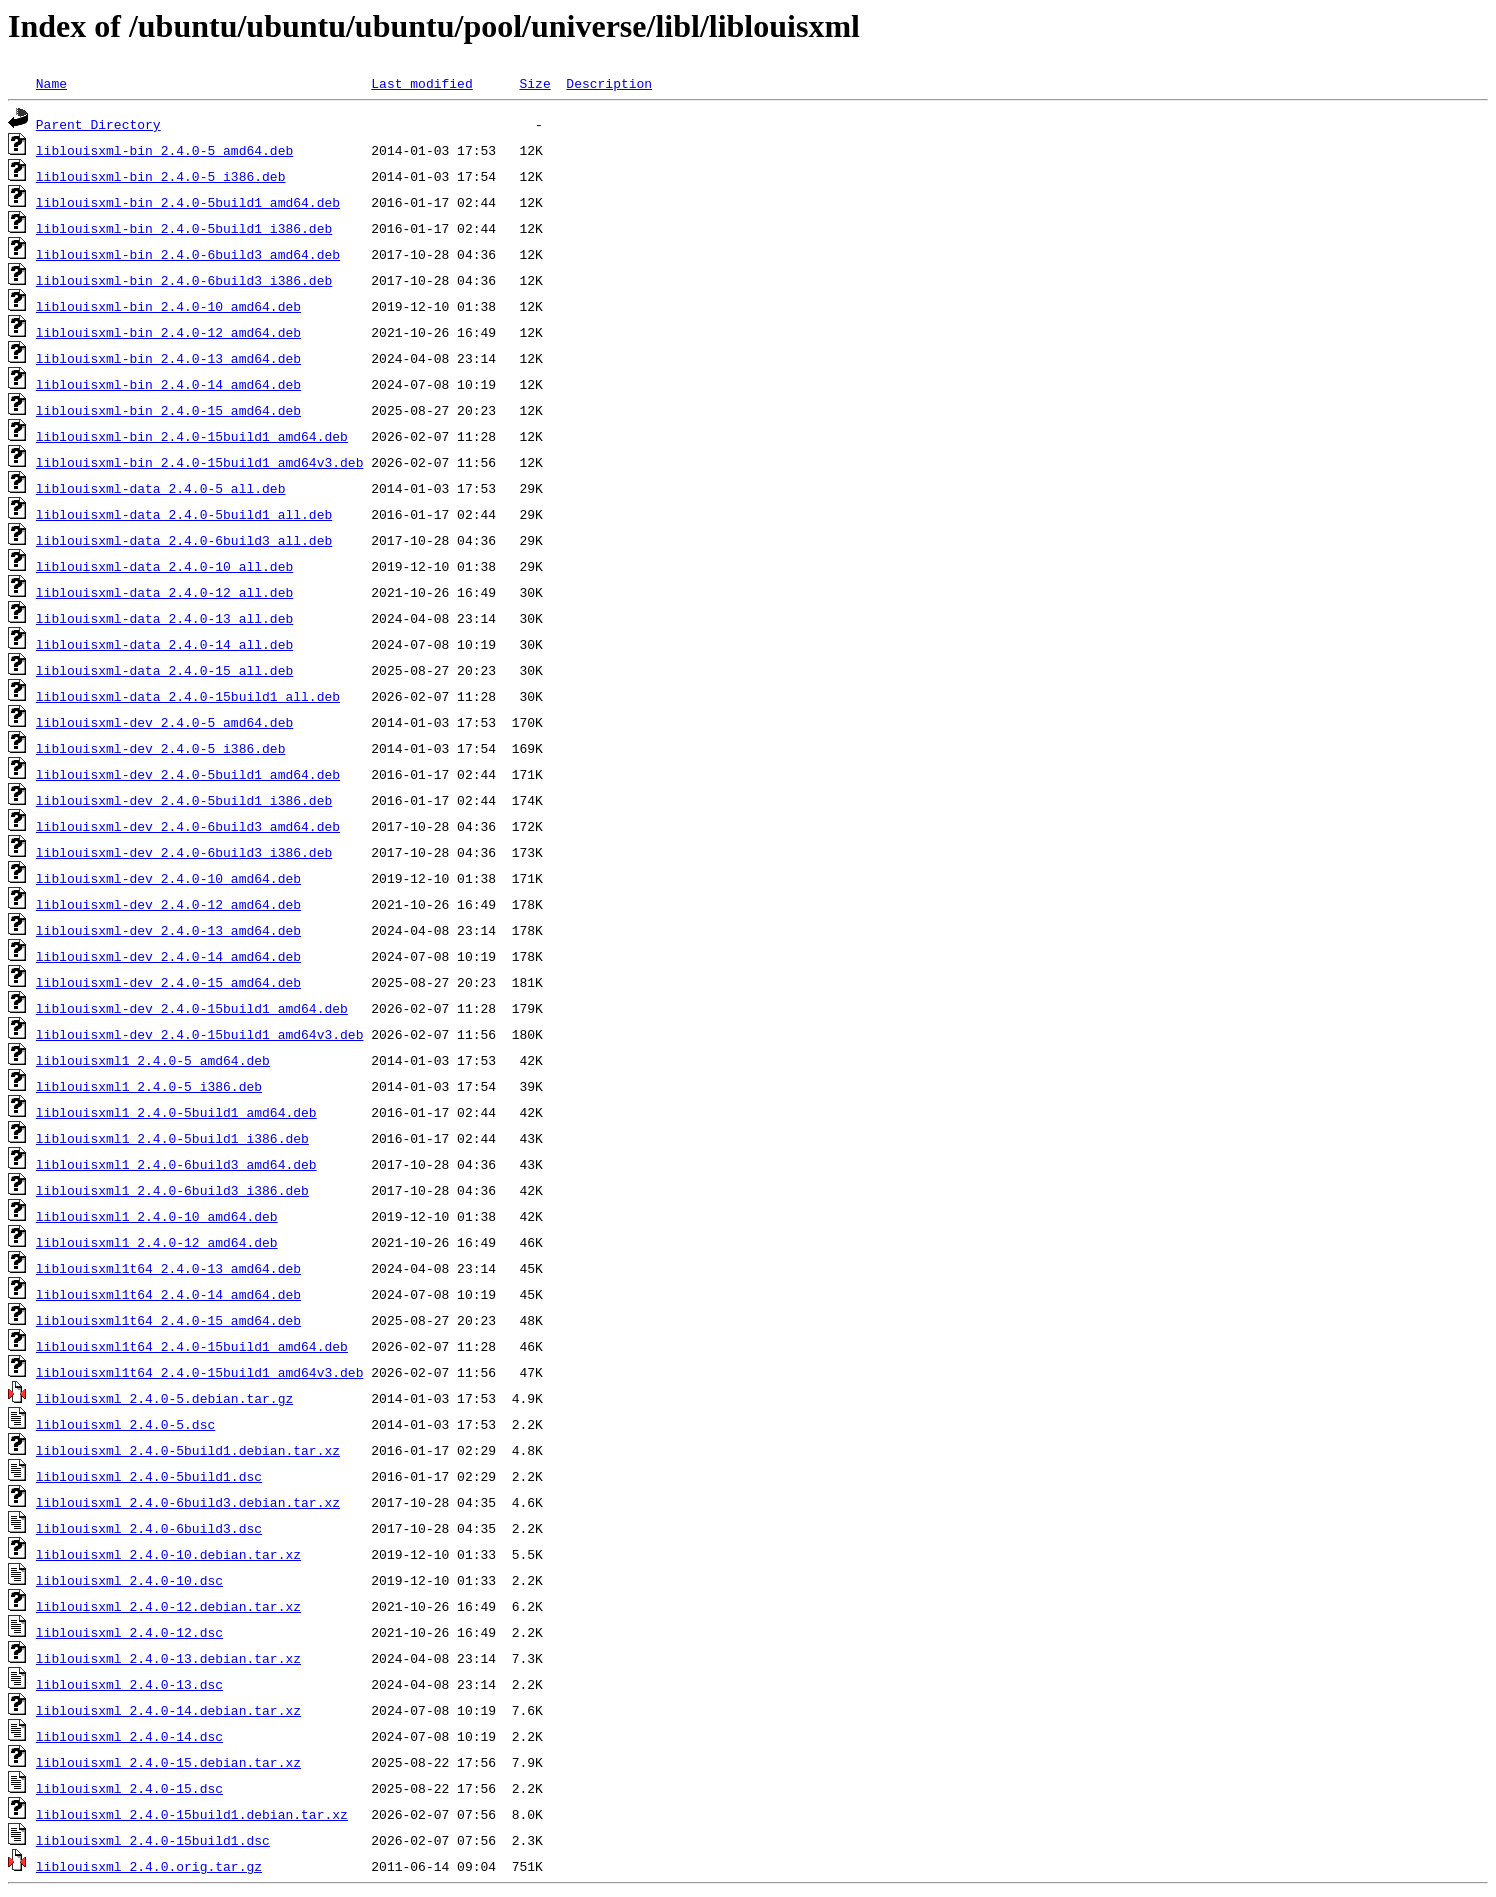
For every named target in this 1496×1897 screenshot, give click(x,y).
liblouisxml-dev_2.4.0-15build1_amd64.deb (192, 1008)
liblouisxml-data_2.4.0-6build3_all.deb (184, 540)
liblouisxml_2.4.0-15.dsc (129, 1788)
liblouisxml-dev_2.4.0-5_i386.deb (161, 748)
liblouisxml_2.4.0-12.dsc (129, 1632)
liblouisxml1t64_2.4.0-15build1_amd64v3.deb (200, 1372)
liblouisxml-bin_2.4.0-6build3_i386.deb (184, 280)
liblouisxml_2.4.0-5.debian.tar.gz (164, 1398)
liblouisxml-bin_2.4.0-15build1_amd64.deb (192, 436)
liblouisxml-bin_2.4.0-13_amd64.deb (168, 358)
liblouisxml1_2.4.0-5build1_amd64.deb (176, 1112)
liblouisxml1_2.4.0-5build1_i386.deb (172, 1138)
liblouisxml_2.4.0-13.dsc (129, 1684)
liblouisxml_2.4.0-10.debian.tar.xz (168, 1554)
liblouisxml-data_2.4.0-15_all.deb (164, 670)
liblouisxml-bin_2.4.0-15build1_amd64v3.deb (200, 462)
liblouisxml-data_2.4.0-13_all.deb (164, 618)
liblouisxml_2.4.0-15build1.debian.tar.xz (192, 1814)
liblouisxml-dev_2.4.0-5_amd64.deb (164, 722)
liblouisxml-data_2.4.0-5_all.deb (161, 488)
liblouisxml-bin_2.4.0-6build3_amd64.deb (188, 254)
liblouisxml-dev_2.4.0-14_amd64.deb (168, 956)
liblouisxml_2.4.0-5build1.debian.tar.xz (188, 1450)
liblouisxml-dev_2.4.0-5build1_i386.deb (184, 800)
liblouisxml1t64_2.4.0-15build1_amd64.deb (192, 1346)
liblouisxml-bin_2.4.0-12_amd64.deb (168, 332)
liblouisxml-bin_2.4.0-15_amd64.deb (168, 410)
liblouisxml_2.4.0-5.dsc (125, 1424)
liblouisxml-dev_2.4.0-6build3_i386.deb (184, 852)
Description (609, 83)
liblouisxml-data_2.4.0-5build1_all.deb (184, 514)
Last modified (421, 83)
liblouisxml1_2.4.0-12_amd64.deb (157, 1242)
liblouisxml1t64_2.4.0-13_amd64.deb (168, 1268)
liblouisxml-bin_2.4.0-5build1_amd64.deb (188, 202)
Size (534, 83)
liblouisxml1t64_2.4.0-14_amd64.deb (168, 1294)
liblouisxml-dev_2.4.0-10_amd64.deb (168, 878)
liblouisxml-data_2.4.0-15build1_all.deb (188, 696)
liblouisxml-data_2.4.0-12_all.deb (164, 592)
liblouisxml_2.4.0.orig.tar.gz (149, 1866)
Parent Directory (98, 124)
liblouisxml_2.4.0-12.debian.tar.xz (168, 1606)
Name (51, 83)
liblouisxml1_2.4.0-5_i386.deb (149, 1086)
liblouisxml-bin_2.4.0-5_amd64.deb (164, 150)
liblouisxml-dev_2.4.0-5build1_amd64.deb (188, 774)
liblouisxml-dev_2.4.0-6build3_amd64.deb (188, 826)
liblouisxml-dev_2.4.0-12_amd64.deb (168, 904)
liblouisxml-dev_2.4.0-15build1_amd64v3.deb (200, 1034)
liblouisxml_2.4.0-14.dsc (129, 1736)
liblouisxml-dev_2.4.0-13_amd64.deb (168, 930)
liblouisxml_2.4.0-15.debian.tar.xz (168, 1762)
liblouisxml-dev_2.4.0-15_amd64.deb (168, 982)
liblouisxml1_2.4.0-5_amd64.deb (153, 1060)
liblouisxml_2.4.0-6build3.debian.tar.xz (188, 1502)
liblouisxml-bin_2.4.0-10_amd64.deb (168, 306)
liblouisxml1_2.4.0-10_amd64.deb (157, 1216)
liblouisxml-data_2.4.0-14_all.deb (164, 644)
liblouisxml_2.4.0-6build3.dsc (149, 1528)
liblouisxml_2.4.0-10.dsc (129, 1580)
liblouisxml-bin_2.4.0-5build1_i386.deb (184, 228)
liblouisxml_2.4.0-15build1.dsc (153, 1840)
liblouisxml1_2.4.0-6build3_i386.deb (172, 1190)
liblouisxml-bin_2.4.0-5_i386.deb (161, 176)
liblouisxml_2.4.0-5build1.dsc (149, 1476)
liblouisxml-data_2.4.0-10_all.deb (164, 566)
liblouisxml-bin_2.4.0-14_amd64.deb (168, 384)
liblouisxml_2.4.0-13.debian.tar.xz (168, 1658)
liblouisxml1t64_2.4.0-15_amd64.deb (168, 1320)
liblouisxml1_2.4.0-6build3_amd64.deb (176, 1164)
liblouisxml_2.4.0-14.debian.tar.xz (168, 1710)
